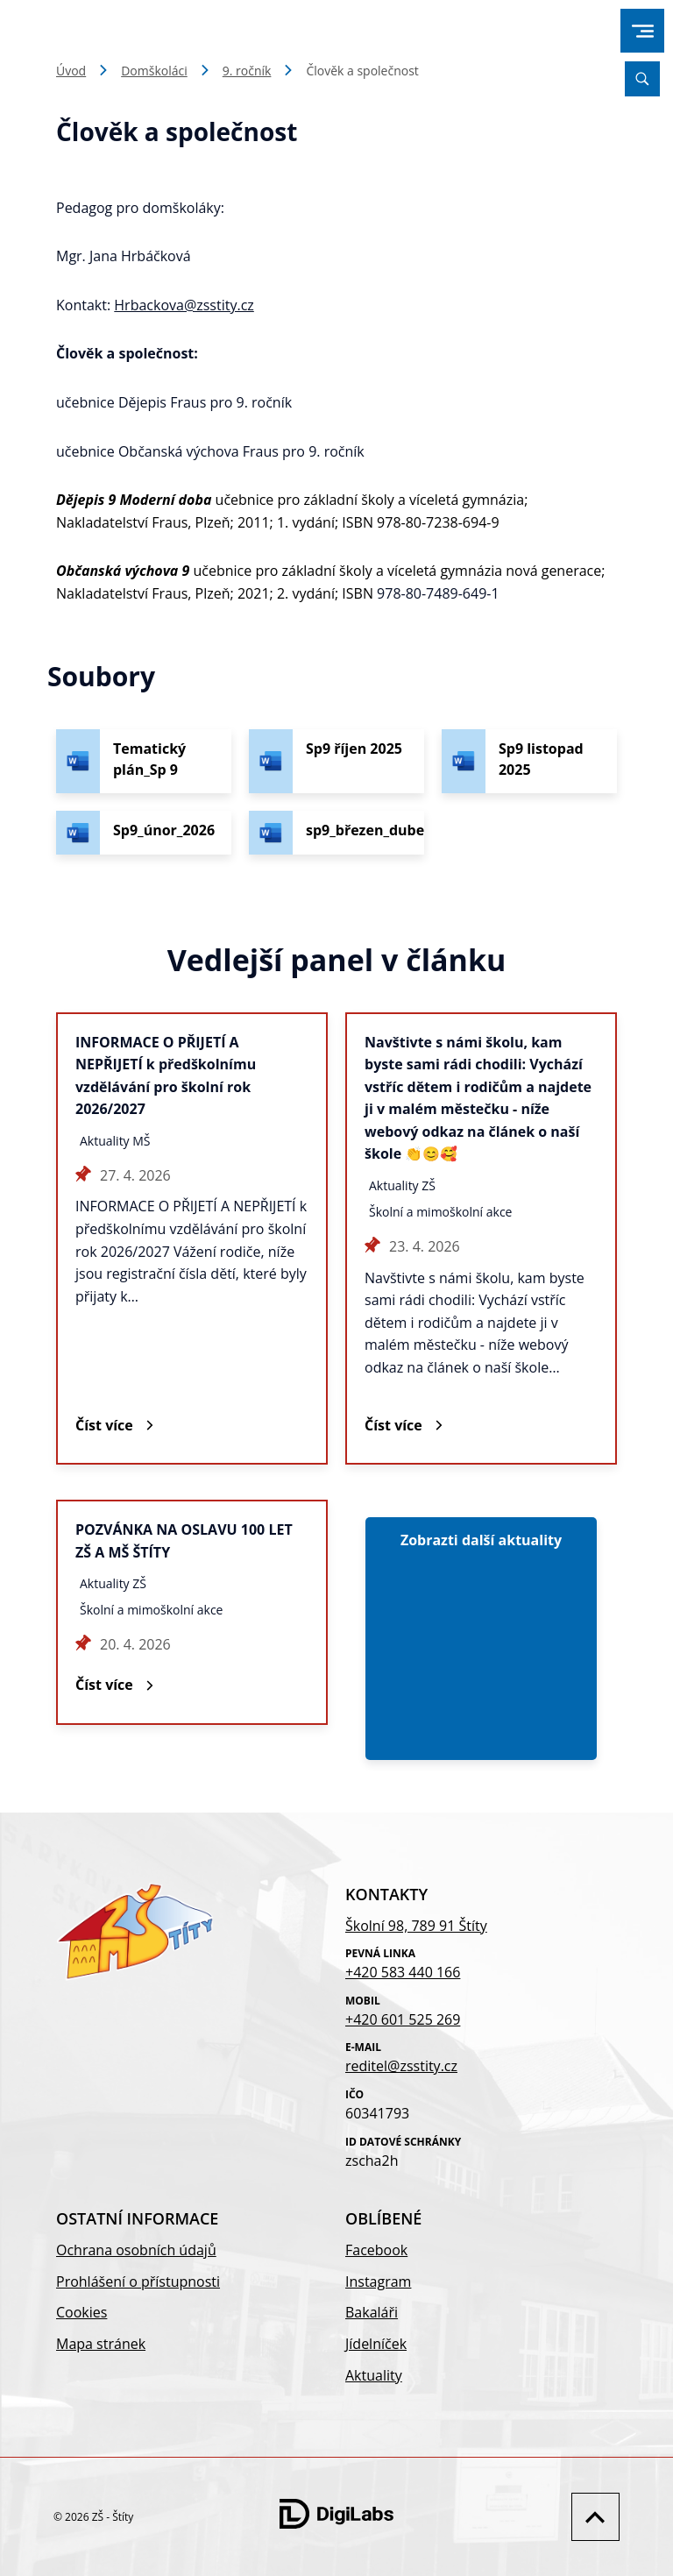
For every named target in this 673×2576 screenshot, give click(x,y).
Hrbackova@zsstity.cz (184, 305)
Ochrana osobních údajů (136, 2250)
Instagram (378, 2281)
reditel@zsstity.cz (401, 2066)
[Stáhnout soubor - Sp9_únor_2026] (143, 833)
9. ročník (247, 70)
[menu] (643, 31)
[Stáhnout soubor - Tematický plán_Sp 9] (143, 761)
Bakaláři (371, 2312)
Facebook (376, 2250)
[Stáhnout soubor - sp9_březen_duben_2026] (336, 833)
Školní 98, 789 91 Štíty (416, 1925)
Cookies (81, 2312)
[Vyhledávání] (642, 78)
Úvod (71, 70)
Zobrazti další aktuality (481, 1540)
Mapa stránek (100, 2343)
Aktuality (373, 2375)
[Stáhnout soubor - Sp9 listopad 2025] (529, 761)
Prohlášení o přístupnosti (138, 2281)
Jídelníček (376, 2343)
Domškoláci (154, 70)
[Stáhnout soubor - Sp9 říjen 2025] (336, 761)
